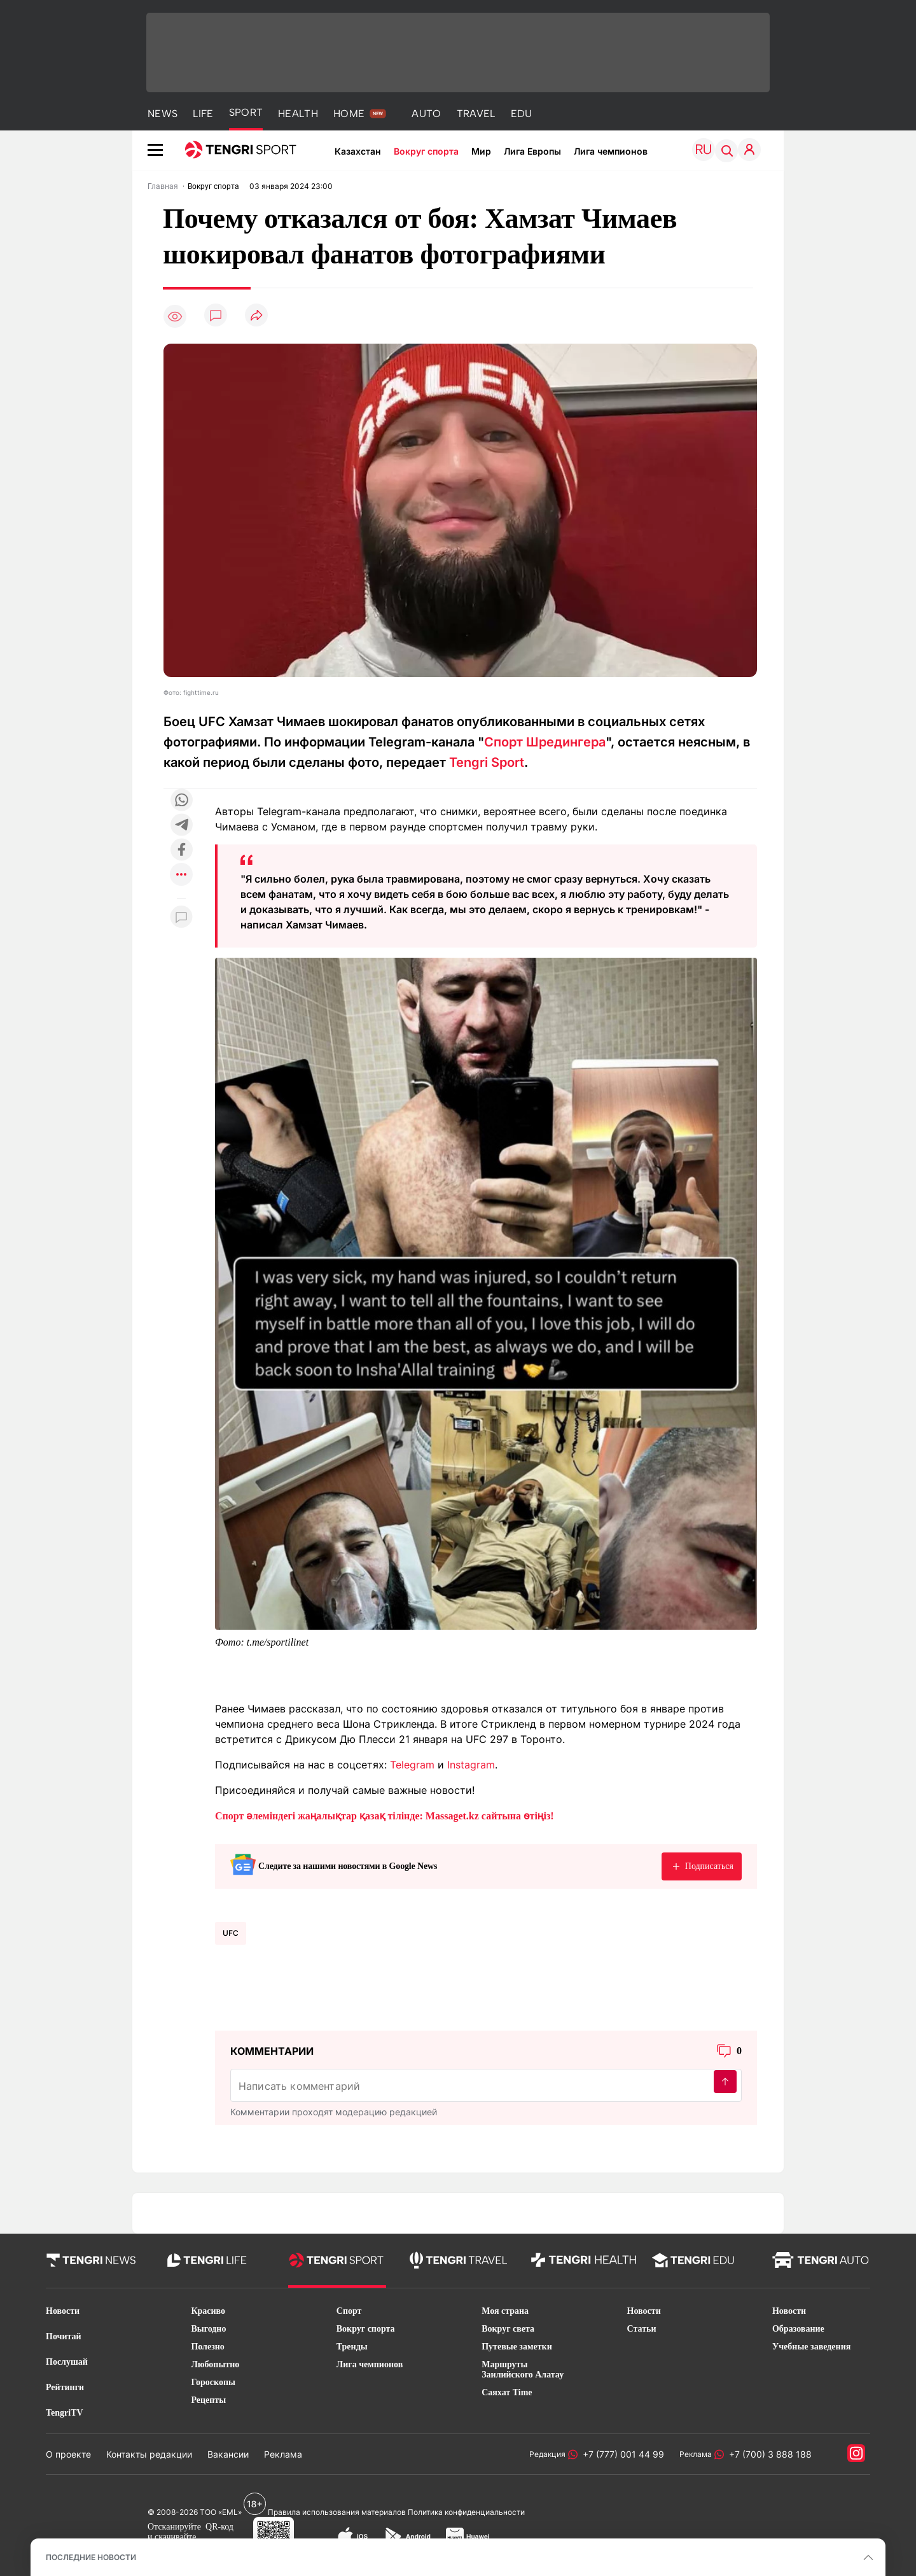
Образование (798, 2329)
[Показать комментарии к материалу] (181, 917)
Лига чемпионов (611, 151)
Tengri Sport (486, 762)
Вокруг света (508, 2329)
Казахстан (358, 151)
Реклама (283, 2454)
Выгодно (208, 2329)
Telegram (412, 1764)
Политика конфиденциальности (466, 2512)
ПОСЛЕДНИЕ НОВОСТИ (91, 2557)
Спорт (349, 2311)
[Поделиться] (256, 316)
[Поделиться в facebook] (181, 850)
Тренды (352, 2346)
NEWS (162, 114)
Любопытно (215, 2364)
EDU (521, 114)
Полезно (207, 2346)
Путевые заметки (517, 2346)
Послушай (67, 2362)
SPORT (246, 112)
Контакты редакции (149, 2454)
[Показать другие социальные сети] (181, 875)
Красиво (208, 2311)
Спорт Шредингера (545, 742)
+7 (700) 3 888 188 (768, 2454)
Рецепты (208, 2400)
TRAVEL (476, 114)
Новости (63, 2311)
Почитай (63, 2336)
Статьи (641, 2329)
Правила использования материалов (337, 2512)
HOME (348, 114)
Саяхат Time (507, 2392)
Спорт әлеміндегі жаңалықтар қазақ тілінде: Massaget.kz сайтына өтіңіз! (384, 1815)
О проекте (68, 2454)
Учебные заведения (811, 2346)
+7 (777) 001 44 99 (621, 2454)
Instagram (471, 1764)
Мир (481, 151)
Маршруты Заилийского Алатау (523, 2369)
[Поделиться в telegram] (181, 825)
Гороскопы (213, 2382)
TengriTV (64, 2413)
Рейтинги (65, 2387)
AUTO (426, 114)
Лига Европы (532, 151)
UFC (231, 1933)
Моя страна (505, 2311)
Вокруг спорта (426, 151)
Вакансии (228, 2454)
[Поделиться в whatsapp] (181, 800)
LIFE (203, 114)
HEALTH (298, 114)
